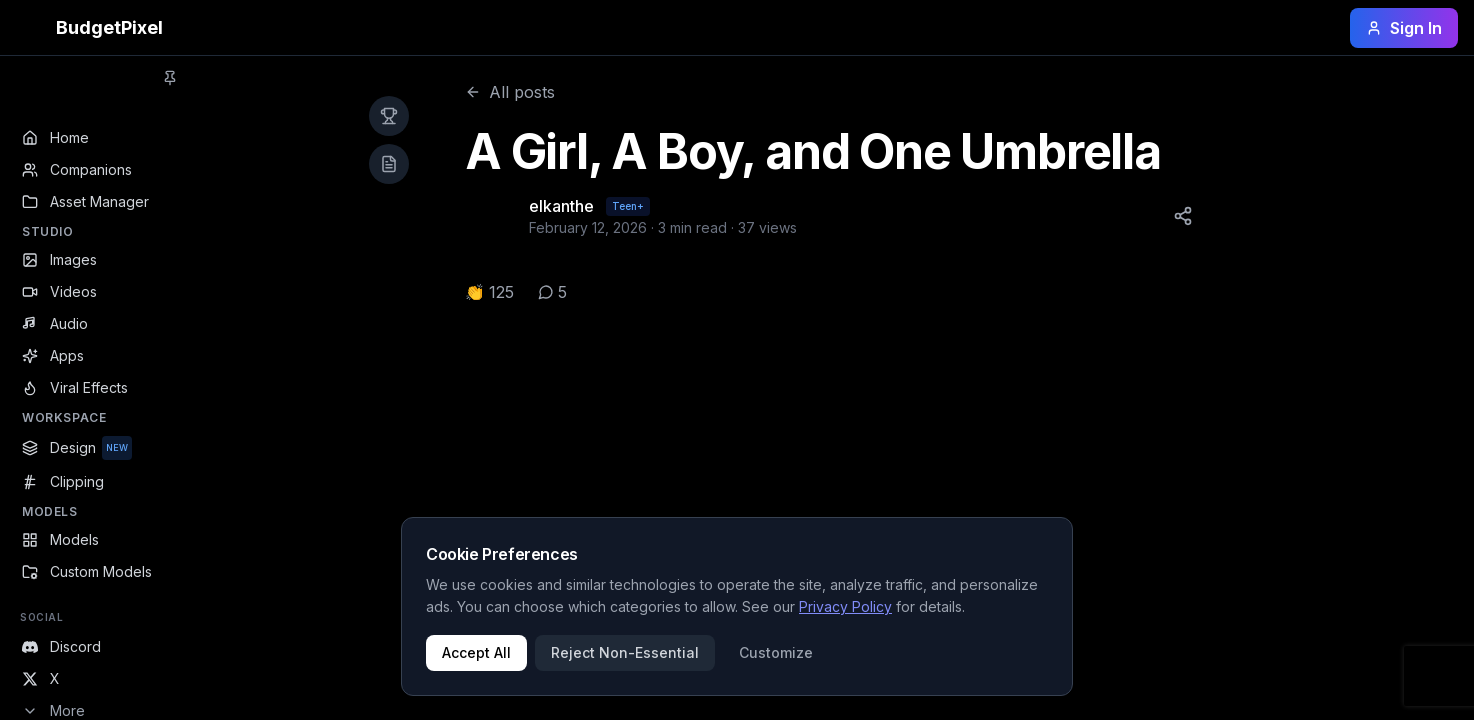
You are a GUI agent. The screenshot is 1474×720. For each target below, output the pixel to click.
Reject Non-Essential (625, 652)
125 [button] (501, 292)
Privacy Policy (845, 606)
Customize (776, 652)
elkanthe (561, 206)
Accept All (476, 652)
